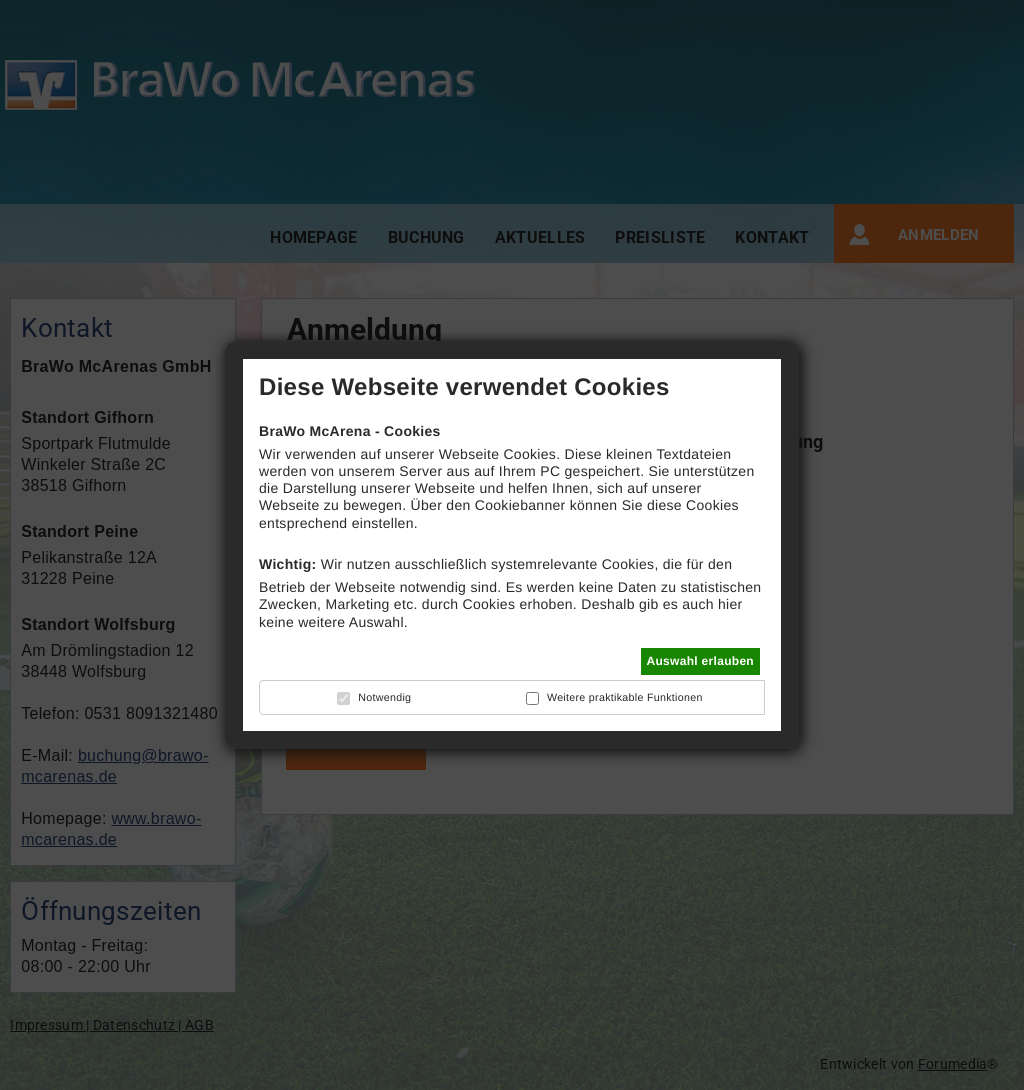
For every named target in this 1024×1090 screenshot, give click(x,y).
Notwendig (384, 698)
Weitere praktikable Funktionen (625, 698)
